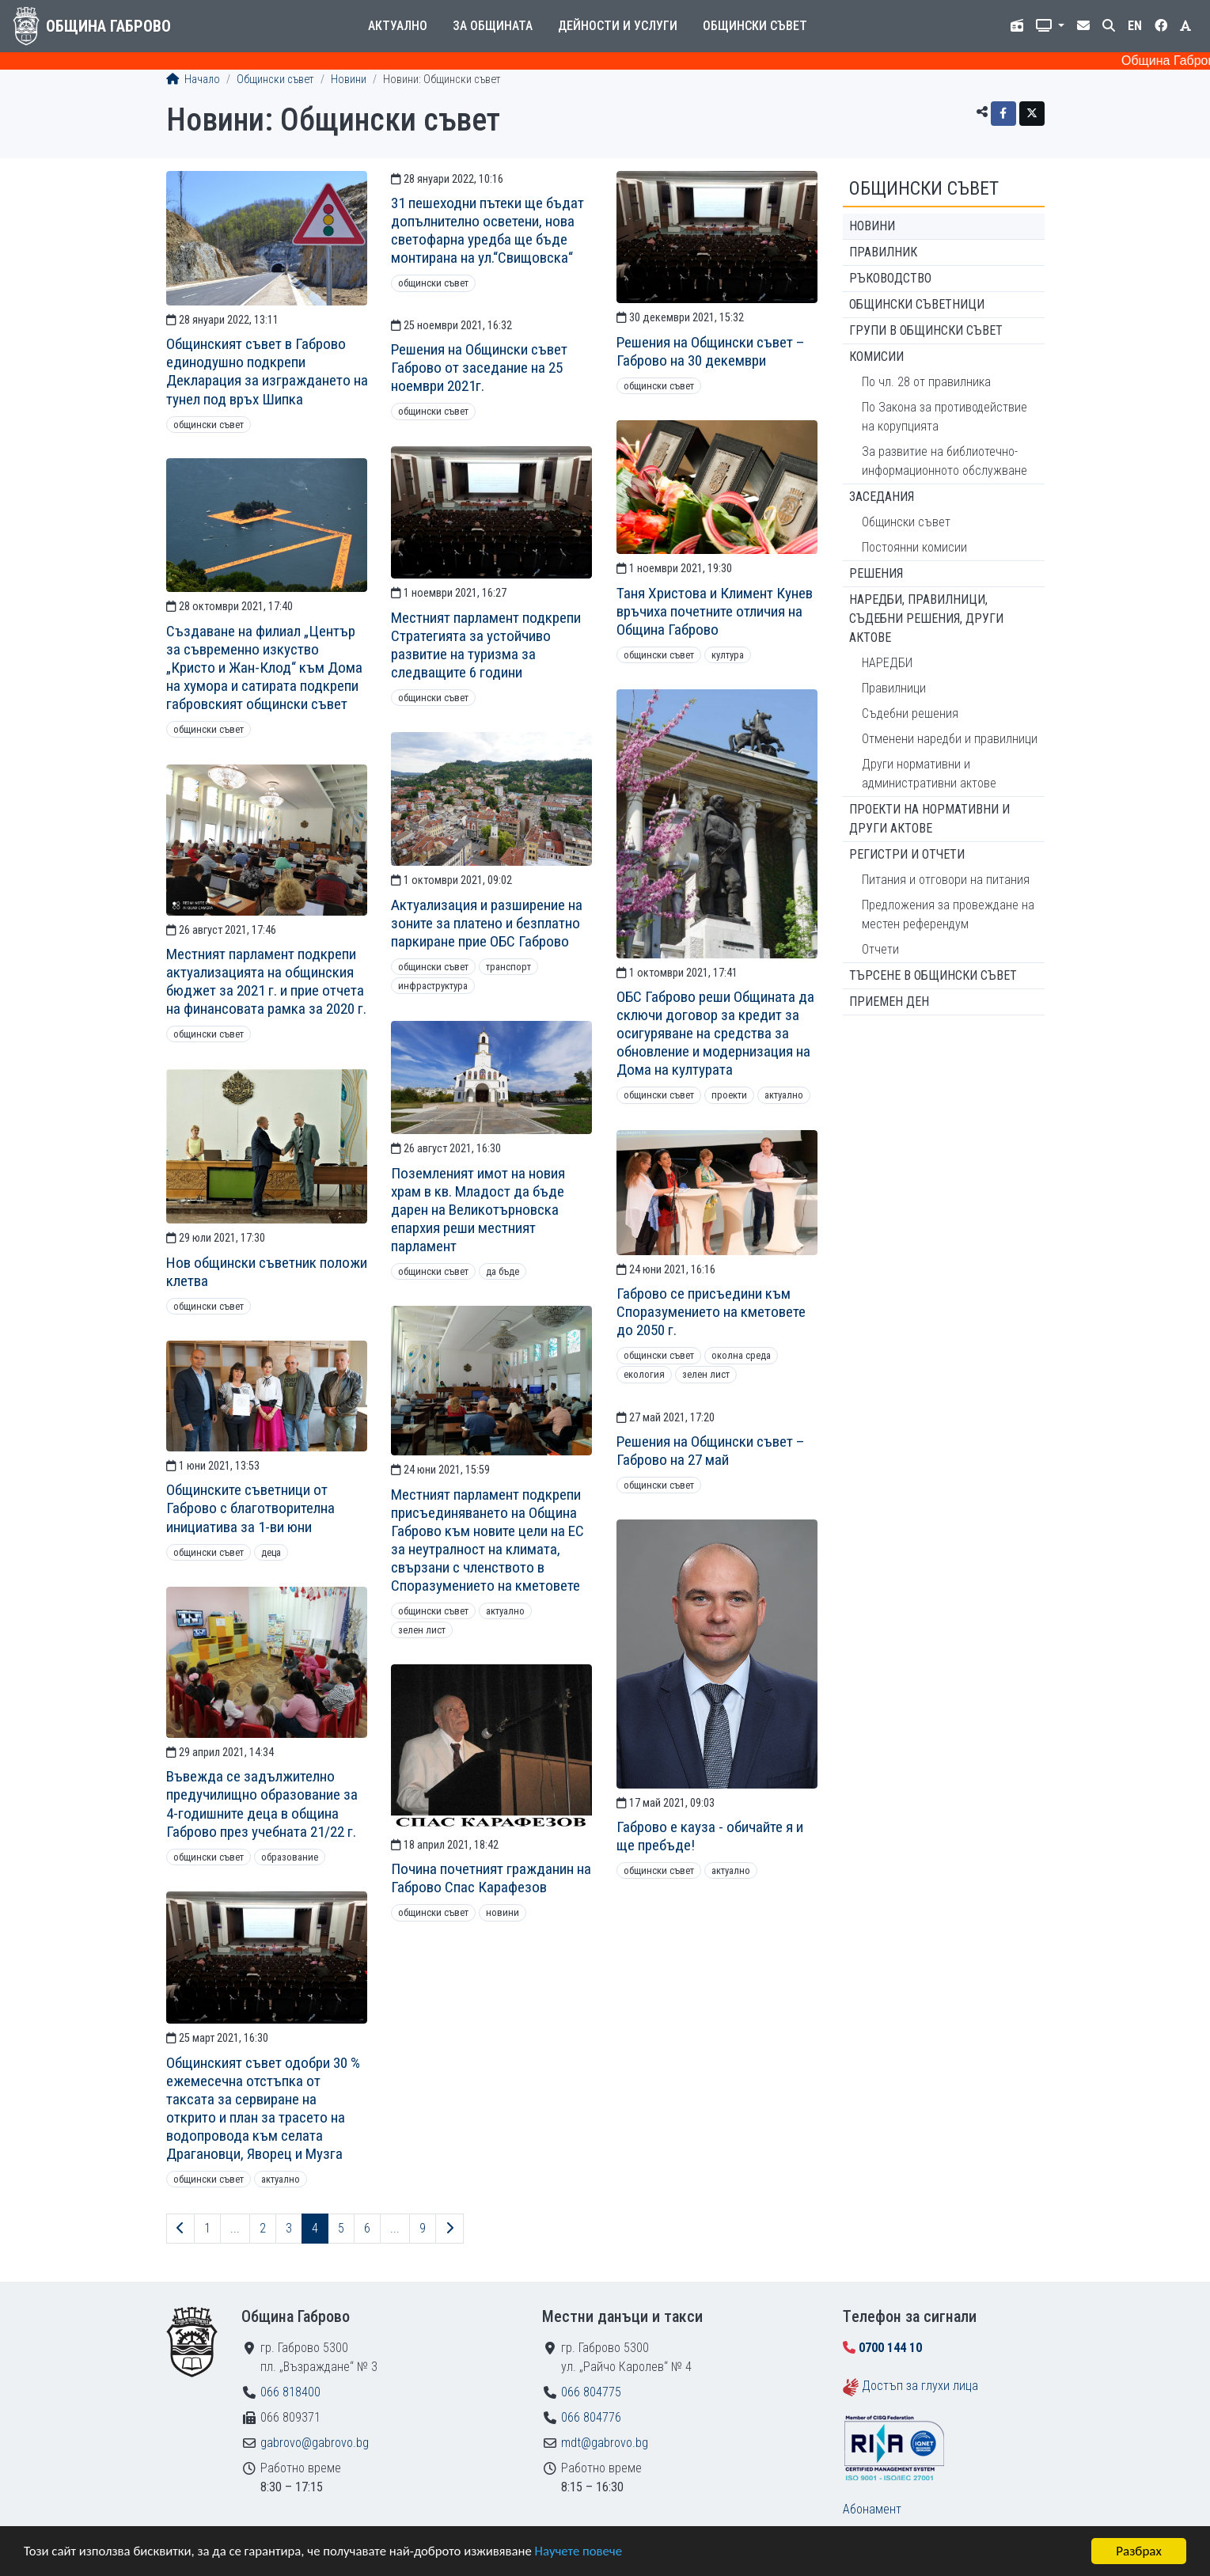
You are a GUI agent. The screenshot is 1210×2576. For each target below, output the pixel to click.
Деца (271, 1552)
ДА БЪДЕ (502, 1271)
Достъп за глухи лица (920, 2385)
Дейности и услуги (617, 25)
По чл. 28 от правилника (926, 381)
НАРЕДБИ (887, 662)
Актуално (397, 25)
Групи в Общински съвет (926, 330)
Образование (289, 1857)
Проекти (729, 1095)
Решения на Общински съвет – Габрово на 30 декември (710, 351)
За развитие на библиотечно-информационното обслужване (944, 461)
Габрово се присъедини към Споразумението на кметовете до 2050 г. (711, 1311)
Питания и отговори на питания (946, 879)
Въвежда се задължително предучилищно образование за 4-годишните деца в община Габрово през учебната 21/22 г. (262, 1803)
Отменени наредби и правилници (949, 738)
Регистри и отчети (907, 854)
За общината (493, 25)
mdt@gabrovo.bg (604, 2442)
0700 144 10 (890, 2347)
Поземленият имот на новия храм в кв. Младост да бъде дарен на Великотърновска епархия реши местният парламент (478, 1209)
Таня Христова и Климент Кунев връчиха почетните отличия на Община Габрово (714, 611)
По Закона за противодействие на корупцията (944, 417)
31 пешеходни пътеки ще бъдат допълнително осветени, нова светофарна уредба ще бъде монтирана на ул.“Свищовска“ (487, 230)
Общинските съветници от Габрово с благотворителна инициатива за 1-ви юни (250, 1508)
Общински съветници (916, 304)
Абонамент (872, 2509)
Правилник (883, 252)
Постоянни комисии (914, 547)
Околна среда (741, 1355)
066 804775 (591, 2392)
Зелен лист (706, 1374)
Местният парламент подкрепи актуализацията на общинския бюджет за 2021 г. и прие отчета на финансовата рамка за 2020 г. (266, 981)
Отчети (880, 949)
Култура (727, 655)
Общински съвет (755, 25)
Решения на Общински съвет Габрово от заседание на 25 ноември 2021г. (479, 367)
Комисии (876, 356)
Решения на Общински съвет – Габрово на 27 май (710, 1450)
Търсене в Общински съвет (933, 975)
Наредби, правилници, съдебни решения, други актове (926, 618)
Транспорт (508, 967)
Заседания (881, 496)
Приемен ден (889, 1001)
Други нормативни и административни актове (929, 774)
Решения (876, 573)
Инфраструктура (433, 986)
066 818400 (290, 2392)
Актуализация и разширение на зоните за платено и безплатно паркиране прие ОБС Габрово (486, 923)
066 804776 (591, 2417)
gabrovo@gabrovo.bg (314, 2442)
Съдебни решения (910, 713)
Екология (644, 1374)
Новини (348, 79)
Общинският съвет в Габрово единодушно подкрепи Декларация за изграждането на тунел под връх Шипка (267, 371)
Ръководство (890, 278)
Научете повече (587, 2552)
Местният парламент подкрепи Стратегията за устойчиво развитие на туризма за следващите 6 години (486, 645)
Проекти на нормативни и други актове (929, 819)
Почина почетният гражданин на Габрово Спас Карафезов (491, 1878)
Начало (193, 79)
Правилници (894, 688)
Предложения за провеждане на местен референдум (948, 914)
